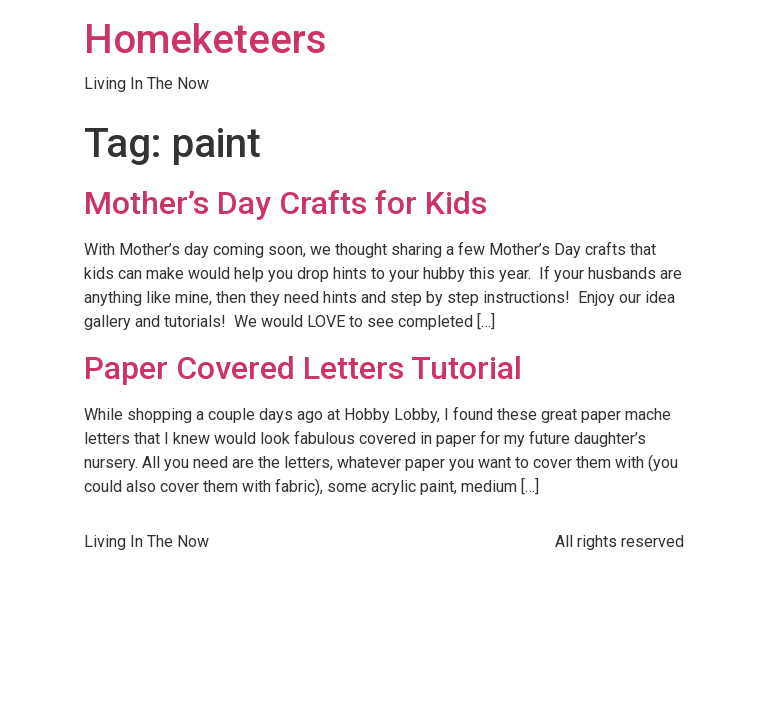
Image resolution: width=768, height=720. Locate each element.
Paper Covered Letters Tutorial (303, 368)
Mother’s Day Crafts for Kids (285, 203)
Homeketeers (205, 39)
